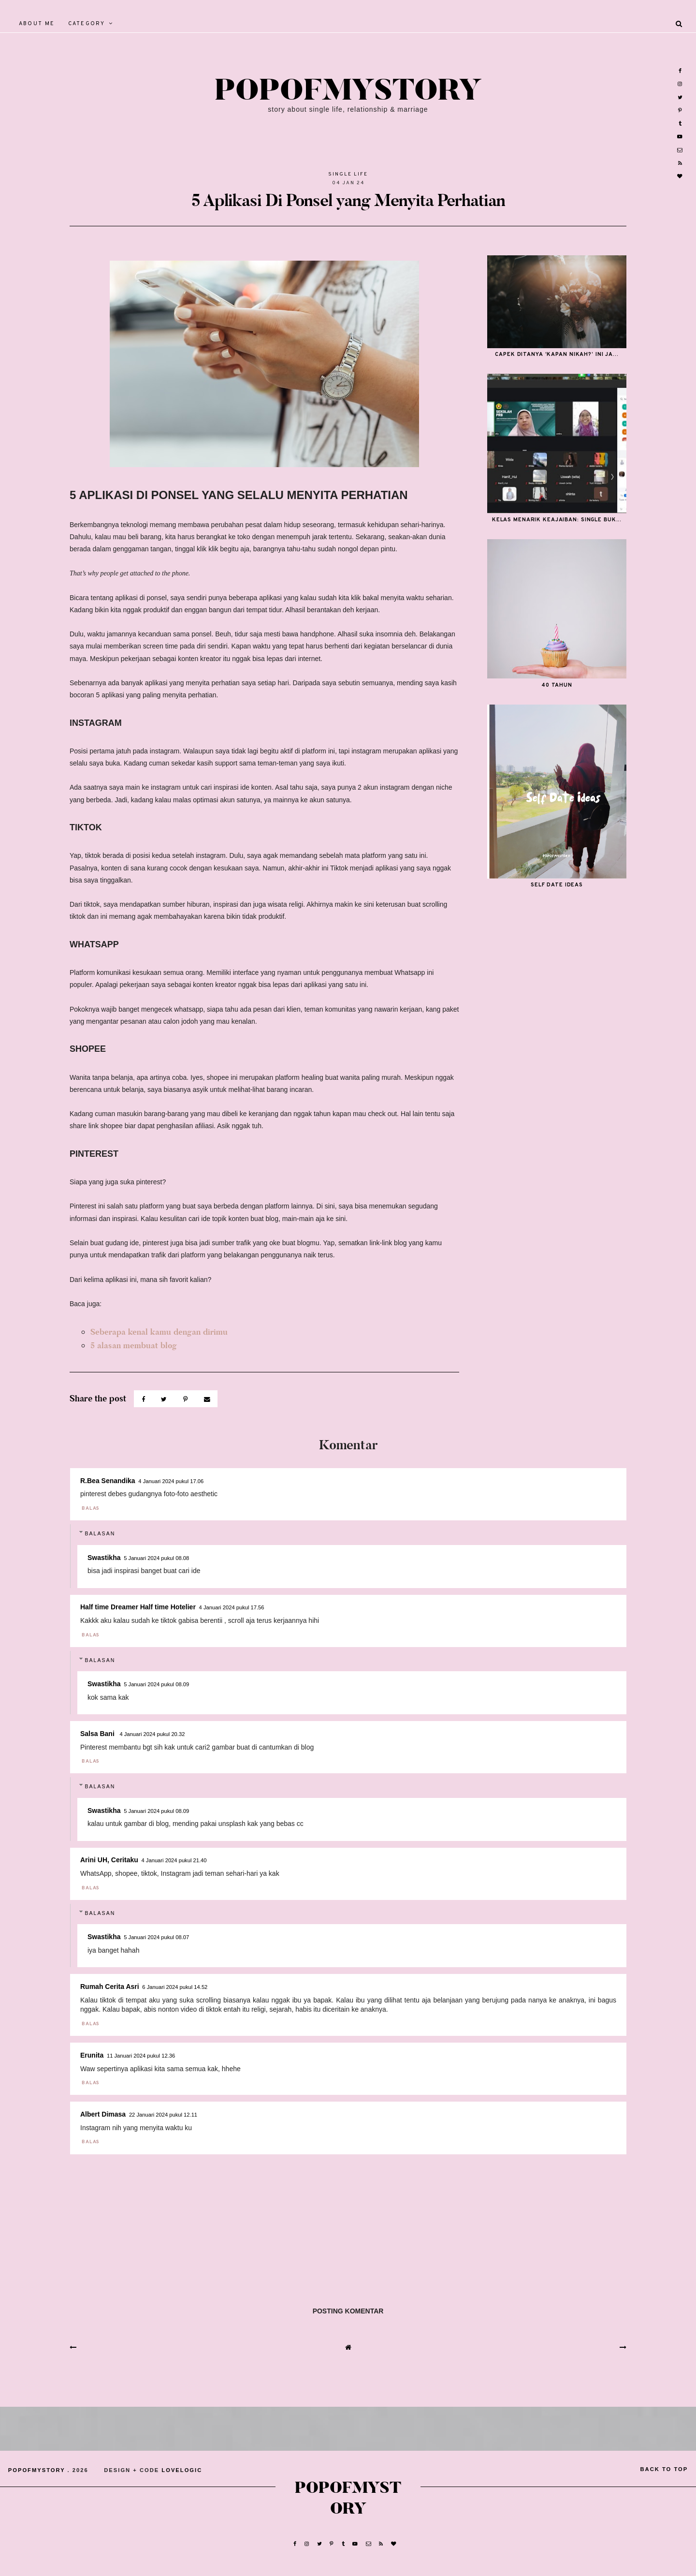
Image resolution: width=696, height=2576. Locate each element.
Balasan (100, 1533)
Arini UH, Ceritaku (109, 1860)
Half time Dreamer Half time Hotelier (138, 1607)
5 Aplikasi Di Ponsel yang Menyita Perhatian (348, 200)
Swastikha (103, 1557)
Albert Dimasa (103, 2114)
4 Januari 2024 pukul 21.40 (174, 1860)
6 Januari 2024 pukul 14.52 (174, 1987)
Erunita (91, 2055)
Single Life (348, 174)
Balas (91, 1508)
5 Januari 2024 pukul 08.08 (156, 1558)
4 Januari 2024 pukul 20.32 (152, 1734)
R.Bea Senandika (107, 1481)
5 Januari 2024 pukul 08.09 (156, 1684)
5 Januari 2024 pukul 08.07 (156, 1937)
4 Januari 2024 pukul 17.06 (170, 1481)
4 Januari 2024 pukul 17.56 (231, 1607)
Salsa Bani (98, 1733)
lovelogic (181, 2470)
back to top (664, 2469)
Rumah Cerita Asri (109, 1986)
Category (86, 23)
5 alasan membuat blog (133, 1345)
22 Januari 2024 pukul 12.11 (163, 2115)
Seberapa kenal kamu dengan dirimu (159, 1332)
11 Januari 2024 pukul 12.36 (141, 2056)
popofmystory (348, 91)
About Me (37, 23)
